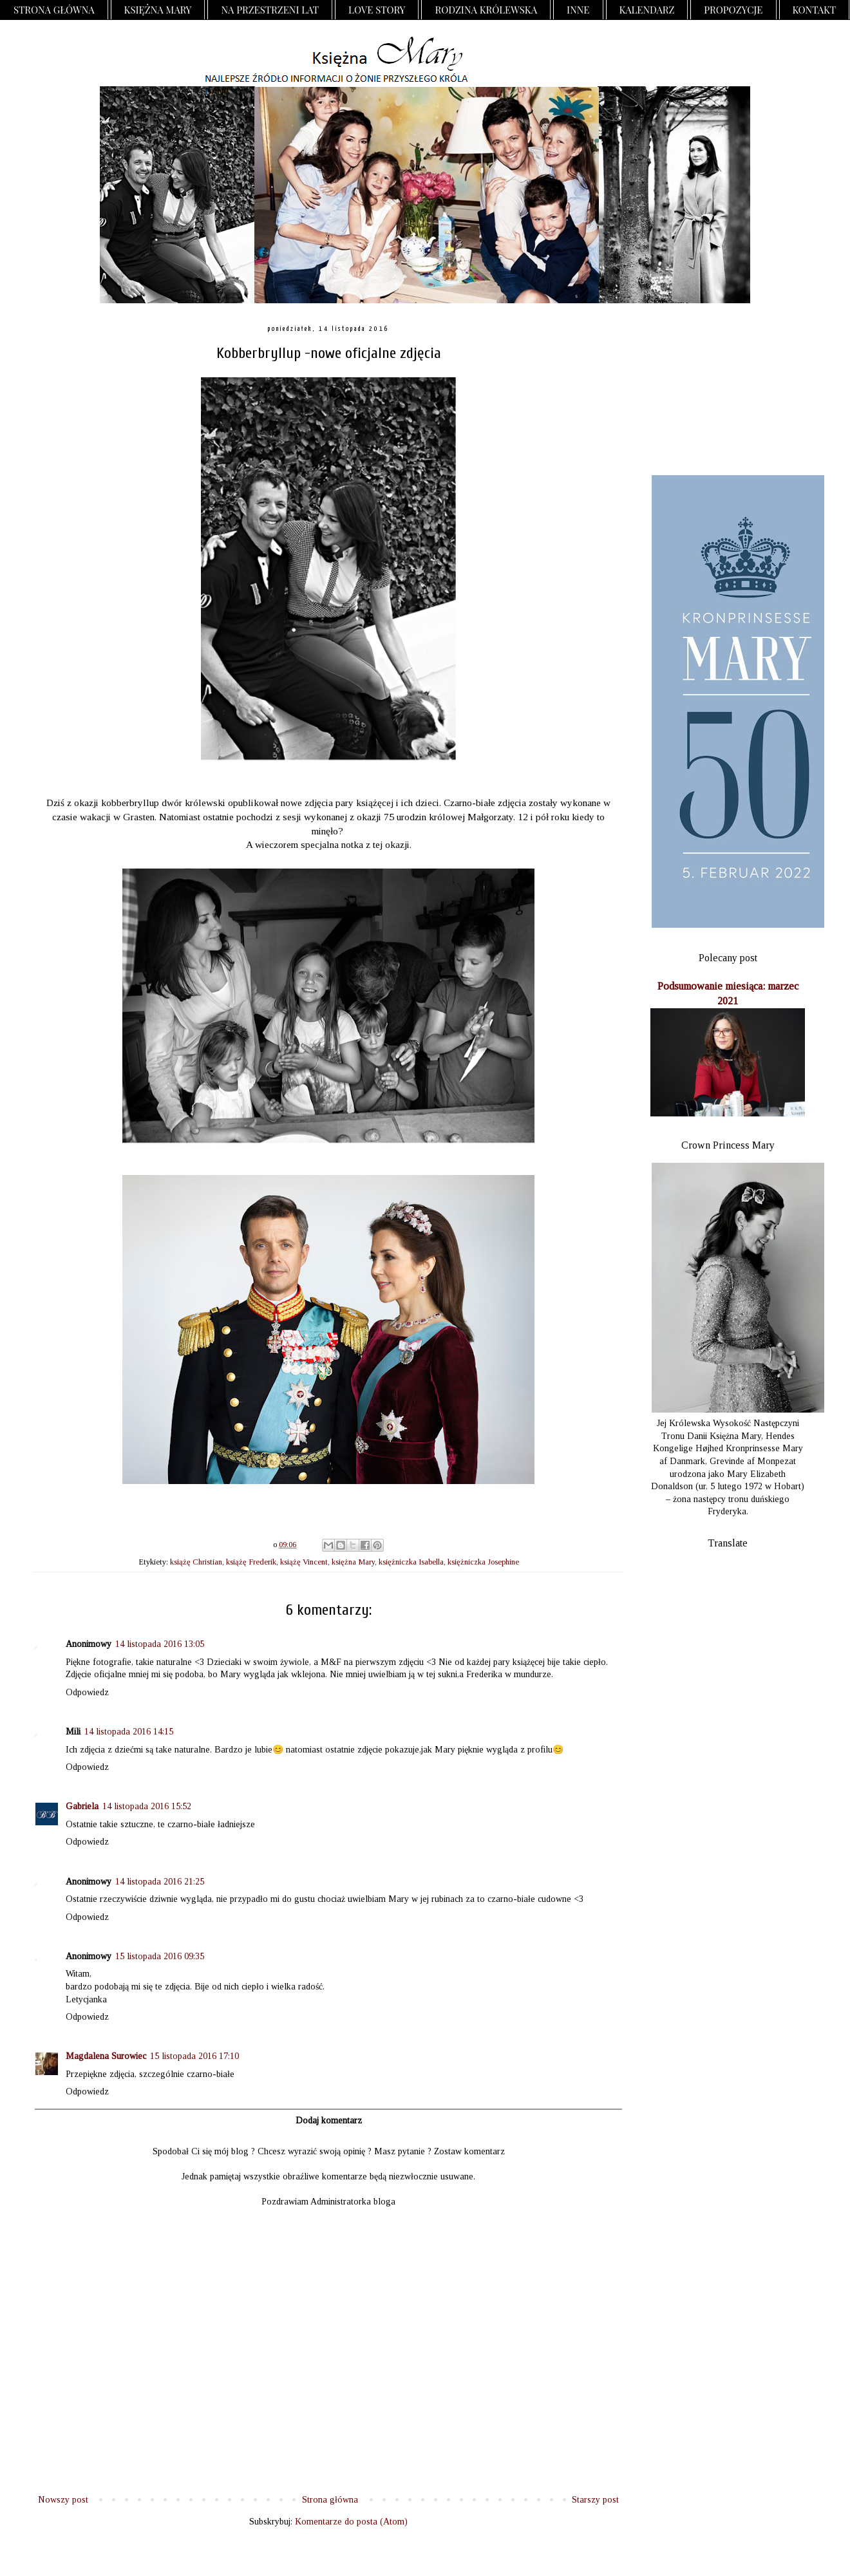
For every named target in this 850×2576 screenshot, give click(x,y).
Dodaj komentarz (329, 2120)
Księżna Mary (158, 9)
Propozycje (733, 9)
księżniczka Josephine (483, 1561)
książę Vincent (304, 1561)
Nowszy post (63, 2500)
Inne (578, 9)
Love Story (376, 9)
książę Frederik (251, 1561)
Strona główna (54, 9)
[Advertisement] (727, 390)
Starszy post (595, 2500)
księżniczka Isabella (411, 1561)
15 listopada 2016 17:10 (194, 2056)
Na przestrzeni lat (270, 9)
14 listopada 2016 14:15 (128, 1731)
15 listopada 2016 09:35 (159, 1956)
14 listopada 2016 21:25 (159, 1881)
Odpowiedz (87, 1692)
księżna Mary (353, 1561)
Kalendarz (647, 9)
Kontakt (814, 9)
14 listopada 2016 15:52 (146, 1806)
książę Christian (196, 1561)
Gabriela (82, 1806)
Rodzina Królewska (486, 9)
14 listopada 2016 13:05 (159, 1644)
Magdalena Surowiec (106, 2056)
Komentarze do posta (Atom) (351, 2521)
